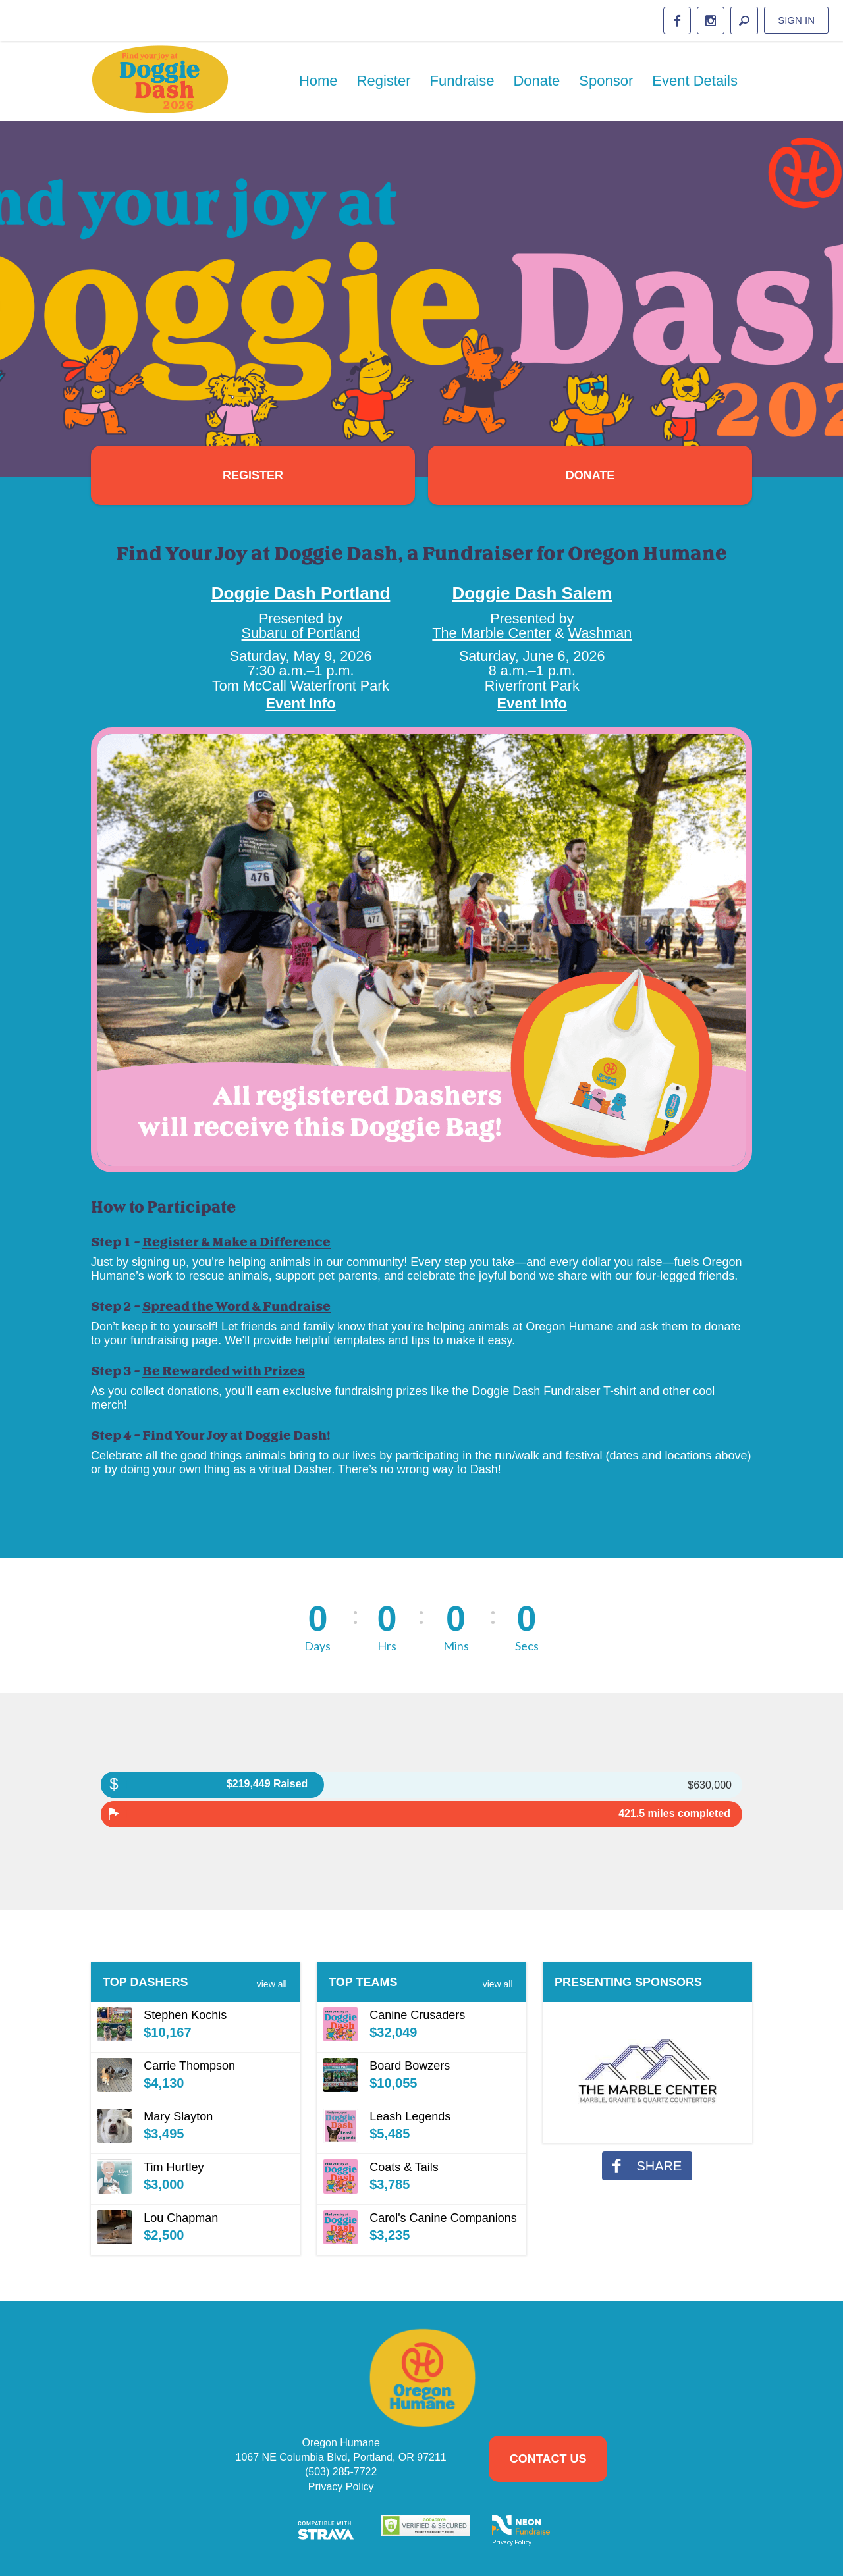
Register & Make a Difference (236, 1242)
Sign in (796, 20)
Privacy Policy (341, 2486)
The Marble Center (491, 633)
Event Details (695, 80)
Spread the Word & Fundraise (236, 1307)
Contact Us (548, 2458)
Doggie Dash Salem (532, 593)
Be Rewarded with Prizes (223, 1371)
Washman (600, 633)
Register (384, 80)
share (647, 2166)
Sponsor (606, 80)
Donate (536, 80)
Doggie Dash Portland (301, 593)
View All (272, 1984)
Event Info (300, 703)
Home (318, 80)
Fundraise (462, 80)
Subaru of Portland (301, 633)
